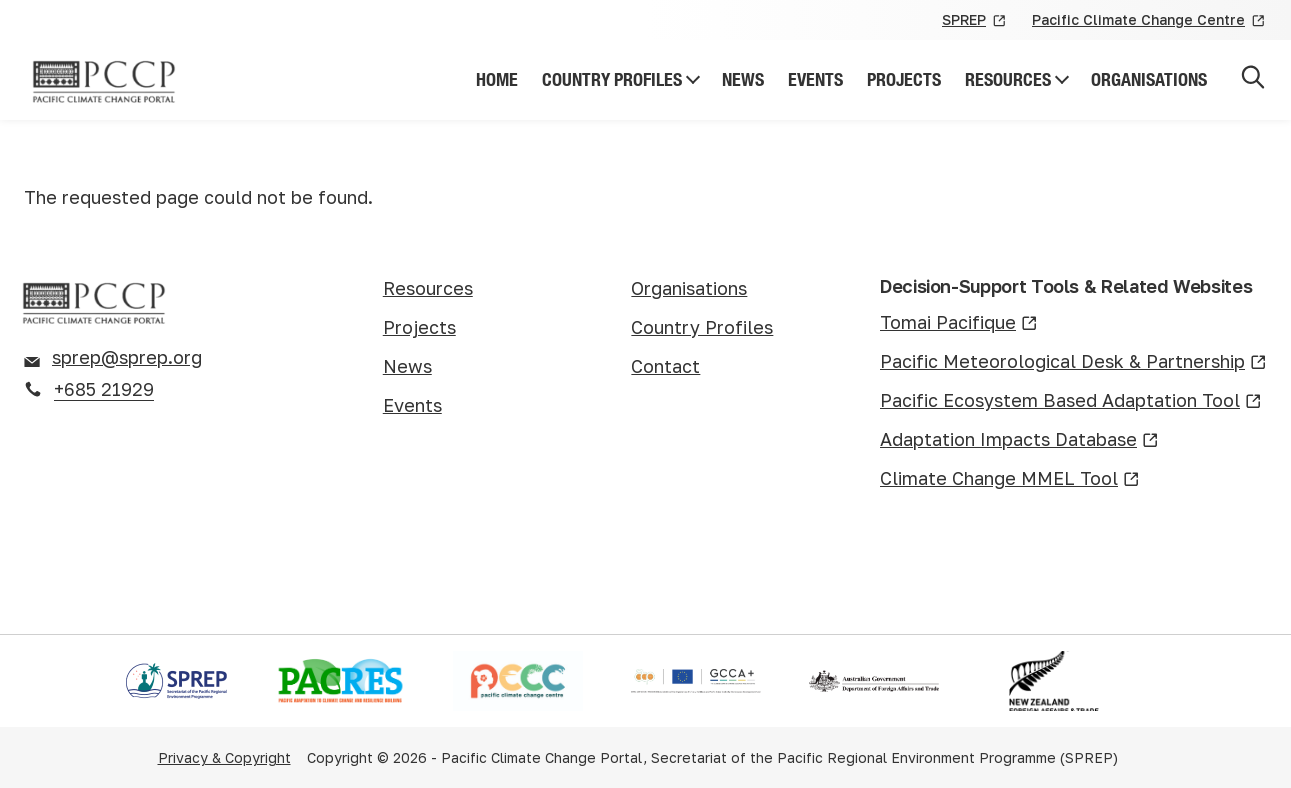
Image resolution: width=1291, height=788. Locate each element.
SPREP (975, 21)
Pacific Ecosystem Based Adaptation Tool (1071, 401)
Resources (1008, 79)
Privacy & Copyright (224, 757)
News (743, 79)
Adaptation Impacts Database (1019, 440)
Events (815, 79)
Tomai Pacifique (959, 323)
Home (497, 79)
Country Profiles (612, 79)
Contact (665, 366)
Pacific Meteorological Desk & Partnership (1073, 362)
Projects (904, 79)
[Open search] (1253, 80)
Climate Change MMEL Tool (1010, 479)
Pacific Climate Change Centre (1149, 21)
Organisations (1149, 79)
